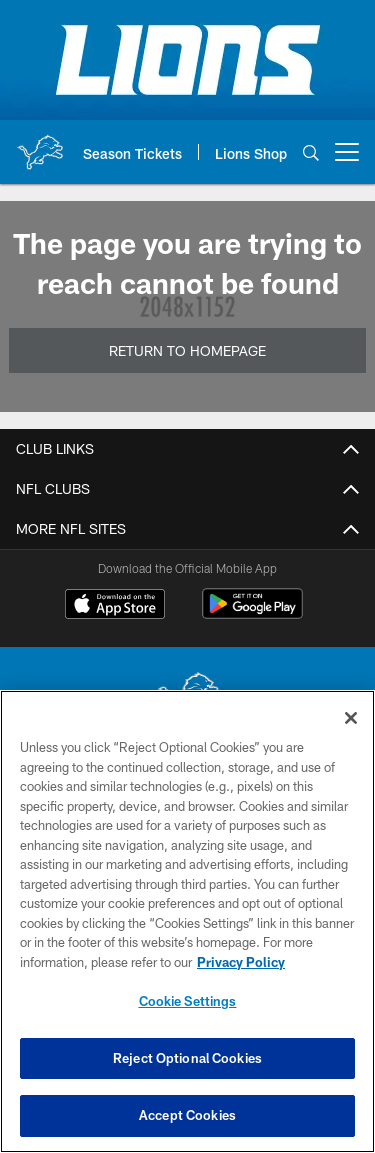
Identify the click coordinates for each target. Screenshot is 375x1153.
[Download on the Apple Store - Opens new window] (115, 606)
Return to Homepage (187, 350)
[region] (187, 921)
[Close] (351, 718)
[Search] (311, 152)
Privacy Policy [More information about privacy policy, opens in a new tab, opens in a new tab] (241, 962)
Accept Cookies (187, 1115)
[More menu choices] (347, 152)
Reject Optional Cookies (187, 1058)
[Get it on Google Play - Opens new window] (252, 613)
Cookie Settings (188, 1001)
